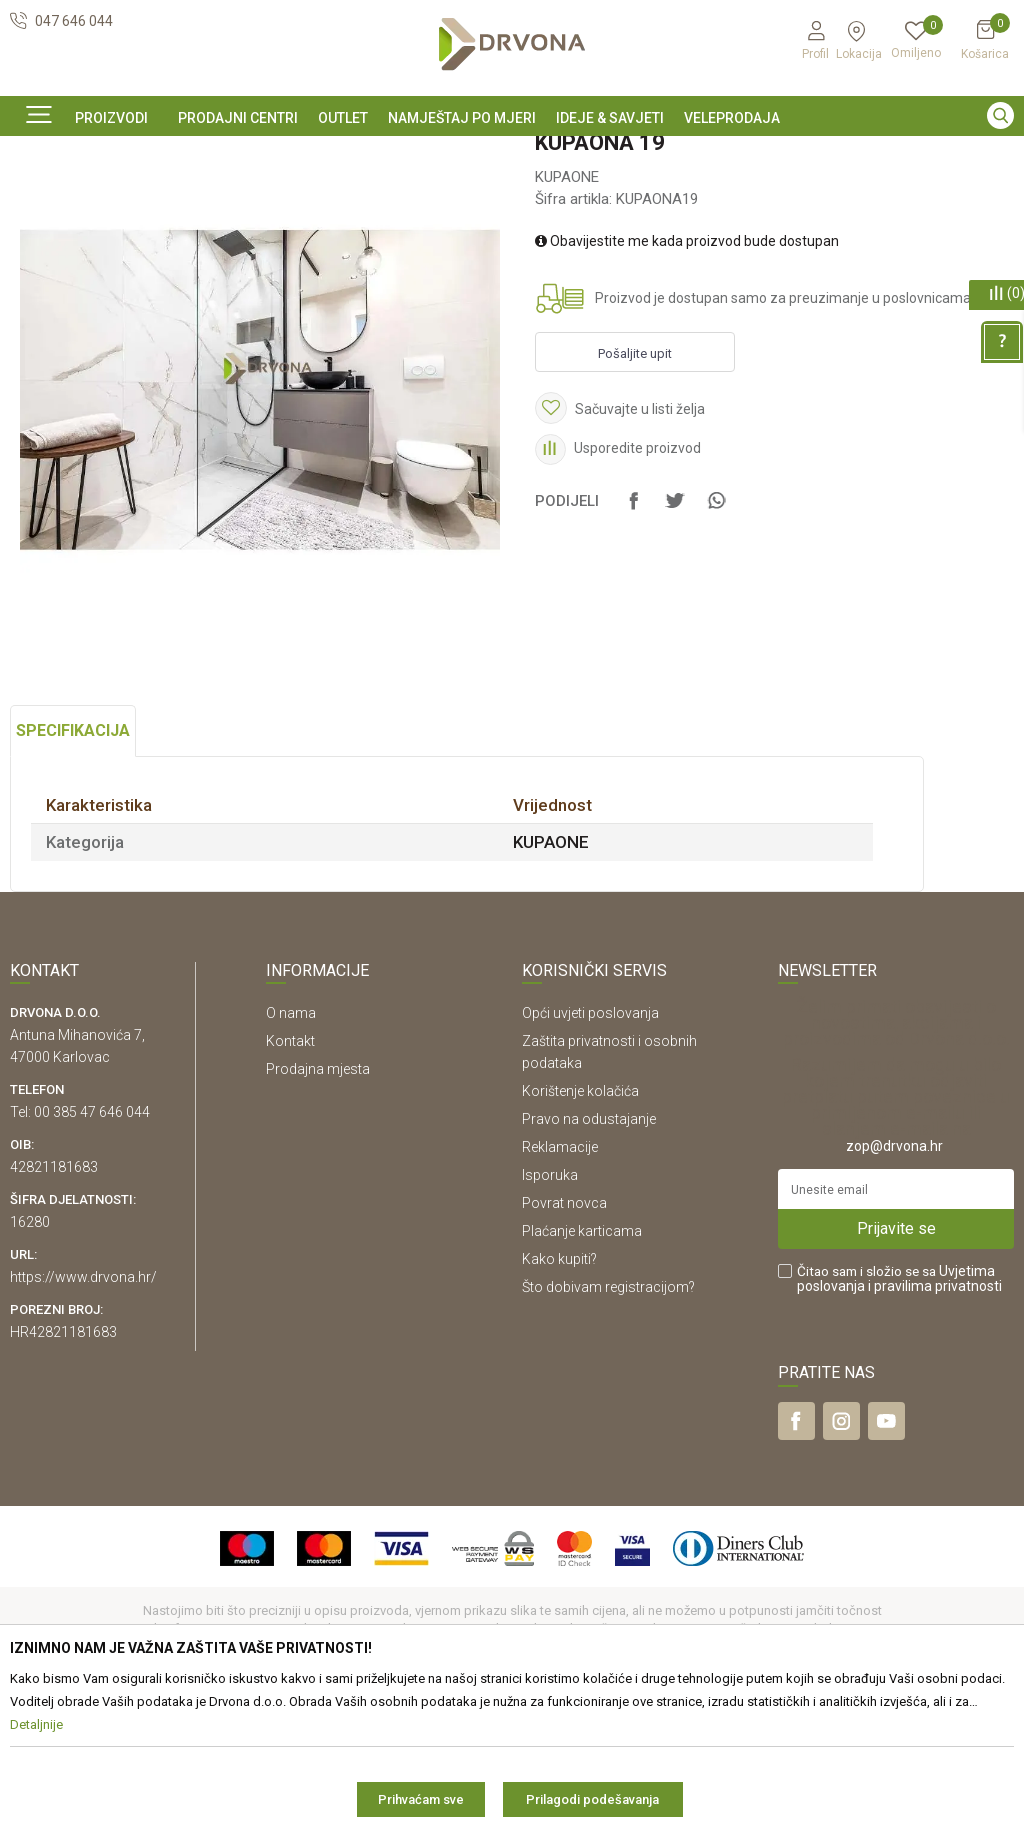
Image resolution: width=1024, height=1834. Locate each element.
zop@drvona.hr (894, 1282)
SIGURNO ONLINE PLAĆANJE (510, 154)
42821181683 (54, 1303)
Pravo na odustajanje (589, 1255)
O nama (291, 1149)
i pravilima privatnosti (935, 1422)
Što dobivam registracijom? (608, 1423)
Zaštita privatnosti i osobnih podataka (609, 1188)
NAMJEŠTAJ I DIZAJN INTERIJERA (178, 198)
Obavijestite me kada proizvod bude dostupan (687, 377)
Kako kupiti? (559, 1395)
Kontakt (290, 1177)
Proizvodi (37, 198)
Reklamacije (560, 1283)
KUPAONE (320, 198)
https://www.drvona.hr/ (83, 1413)
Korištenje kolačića (580, 1227)
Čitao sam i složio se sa (899, 1415)
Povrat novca (564, 1339)
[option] (512, 153)
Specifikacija (73, 866)
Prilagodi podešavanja (592, 1799)
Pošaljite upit (635, 489)
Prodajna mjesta (318, 1205)
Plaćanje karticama (582, 1367)
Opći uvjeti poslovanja (590, 1149)
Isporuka (550, 1311)
